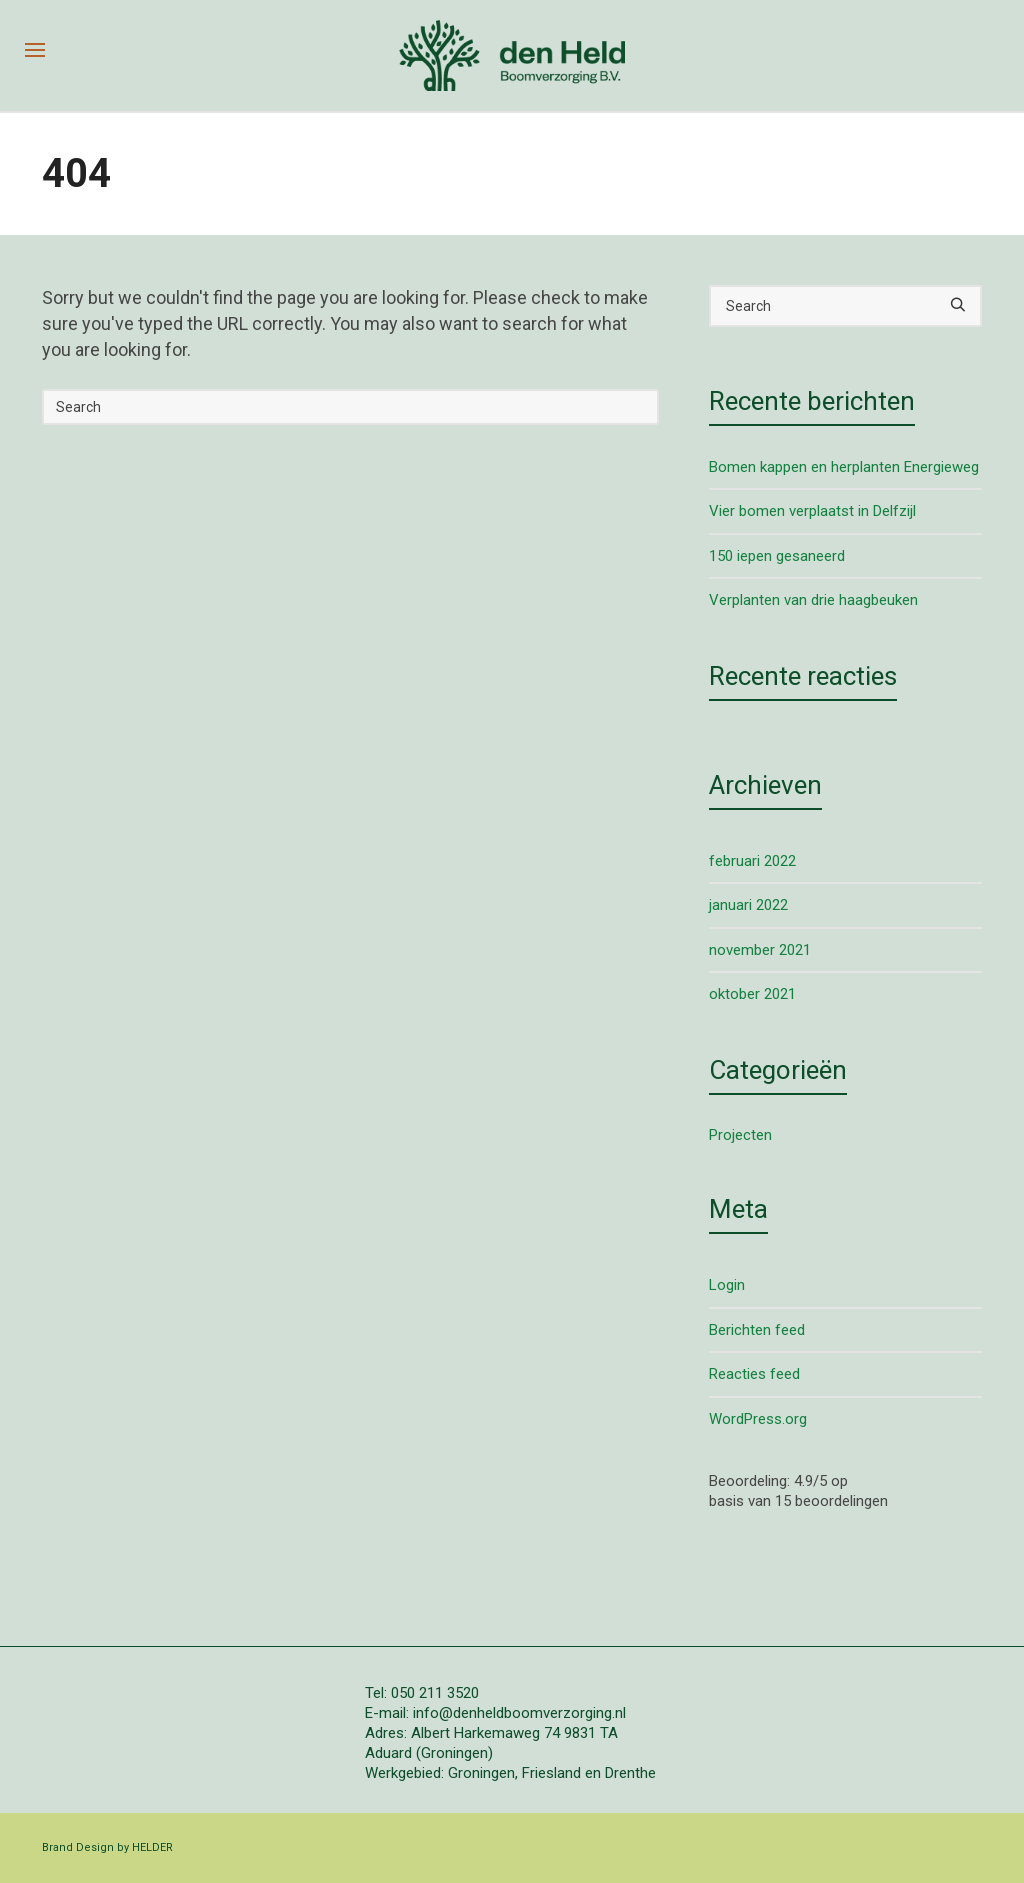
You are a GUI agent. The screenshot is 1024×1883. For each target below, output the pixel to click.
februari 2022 (752, 861)
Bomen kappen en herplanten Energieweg (844, 467)
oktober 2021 (752, 994)
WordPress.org (758, 1419)
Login (727, 1285)
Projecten (740, 1135)
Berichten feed (757, 1330)
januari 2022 (748, 905)
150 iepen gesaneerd (777, 556)
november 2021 (760, 950)
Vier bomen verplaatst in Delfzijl (812, 511)
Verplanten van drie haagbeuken (813, 600)
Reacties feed (754, 1374)
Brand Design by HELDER (107, 1847)
